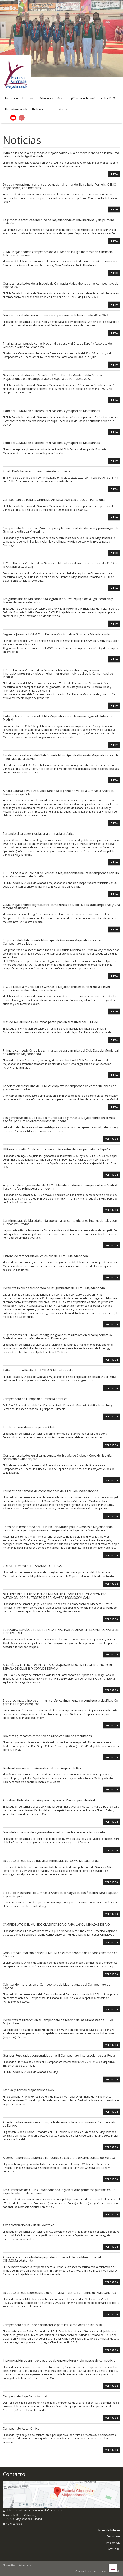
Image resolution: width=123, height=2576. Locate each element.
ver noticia (111, 1138)
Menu (114, 2566)
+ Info (114, 174)
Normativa (9, 2565)
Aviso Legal (25, 2565)
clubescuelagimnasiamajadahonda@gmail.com (34, 2510)
